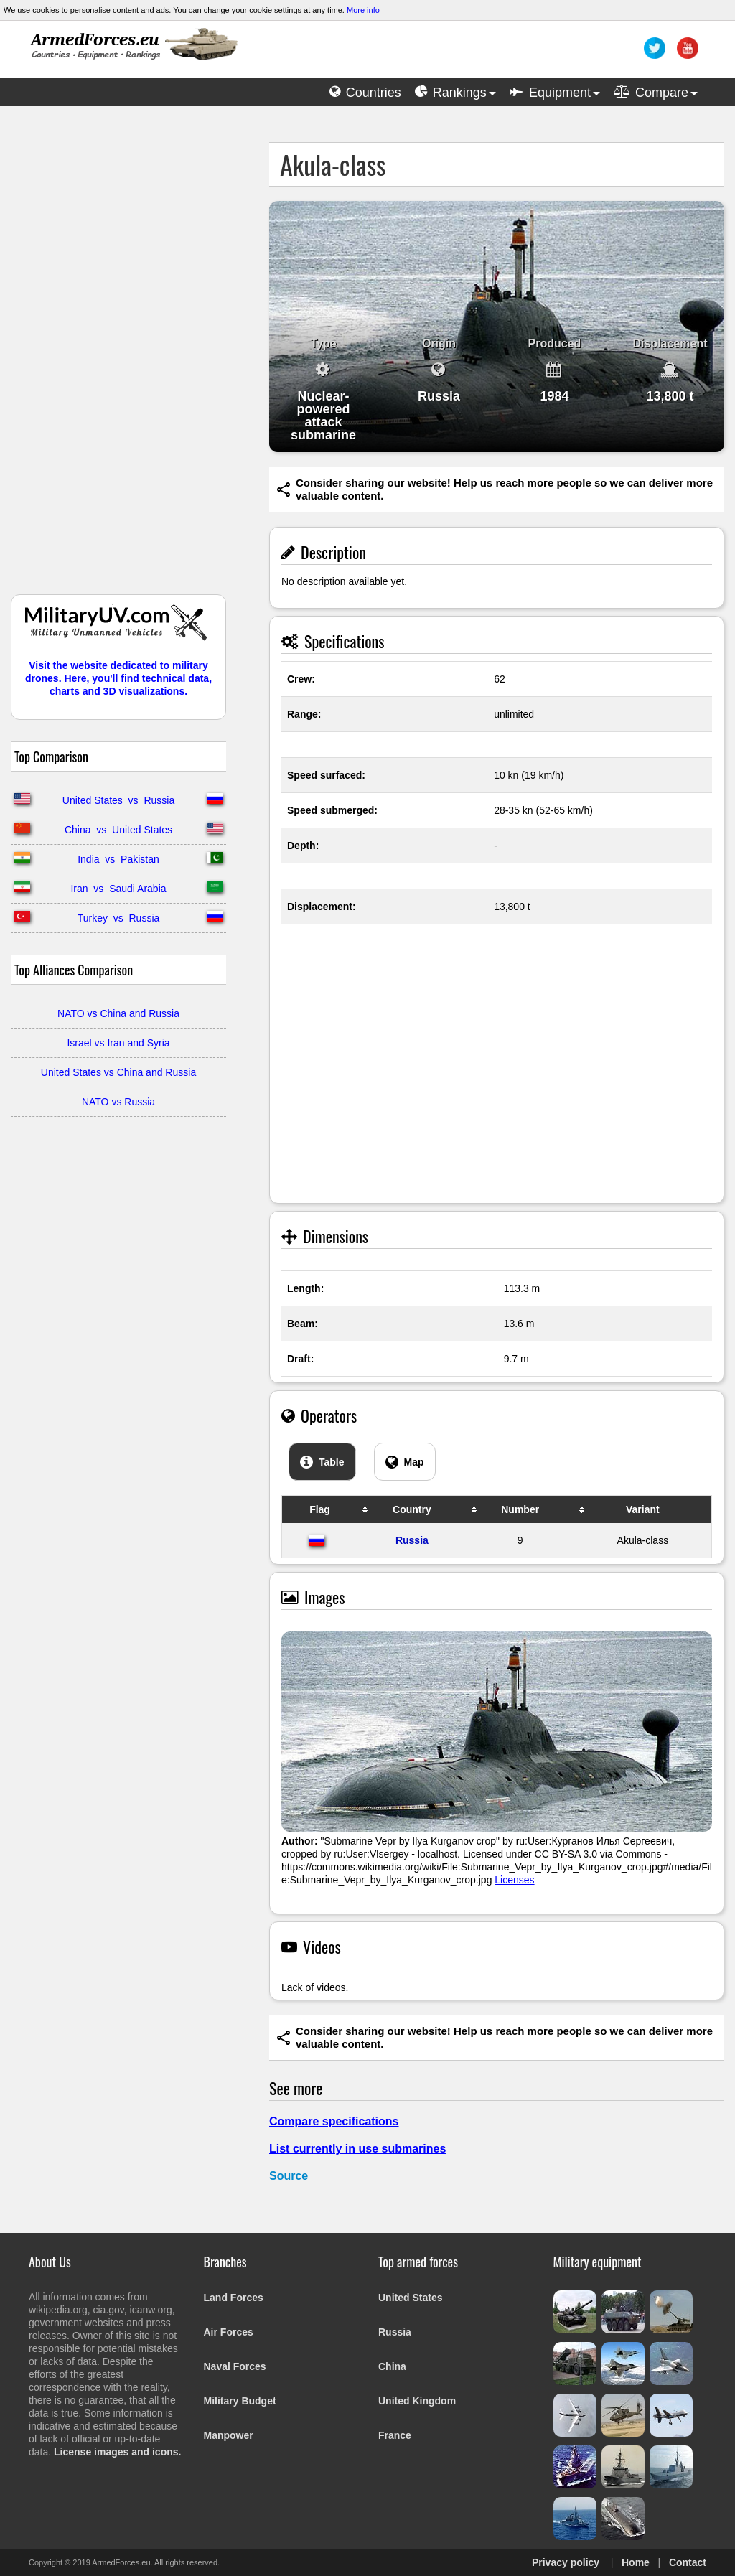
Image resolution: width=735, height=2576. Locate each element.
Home (636, 2562)
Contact (687, 2562)
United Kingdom (417, 2401)
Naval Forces (235, 2366)
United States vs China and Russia (118, 1072)
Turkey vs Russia (119, 918)
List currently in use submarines (357, 2148)
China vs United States (118, 829)
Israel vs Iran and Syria (118, 1043)
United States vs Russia (118, 800)
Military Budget (240, 2401)
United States (410, 2297)
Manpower (228, 2435)
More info (363, 10)
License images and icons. (117, 2452)
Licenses (514, 1880)
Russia (412, 1540)
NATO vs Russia (118, 1101)
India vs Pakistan (118, 859)
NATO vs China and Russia (118, 1013)
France (394, 2435)
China (392, 2366)
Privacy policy (565, 2562)
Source (288, 2176)
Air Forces (228, 2332)
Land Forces (233, 2297)
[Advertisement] (118, 357)
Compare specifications (334, 2121)
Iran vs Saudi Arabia (118, 888)
